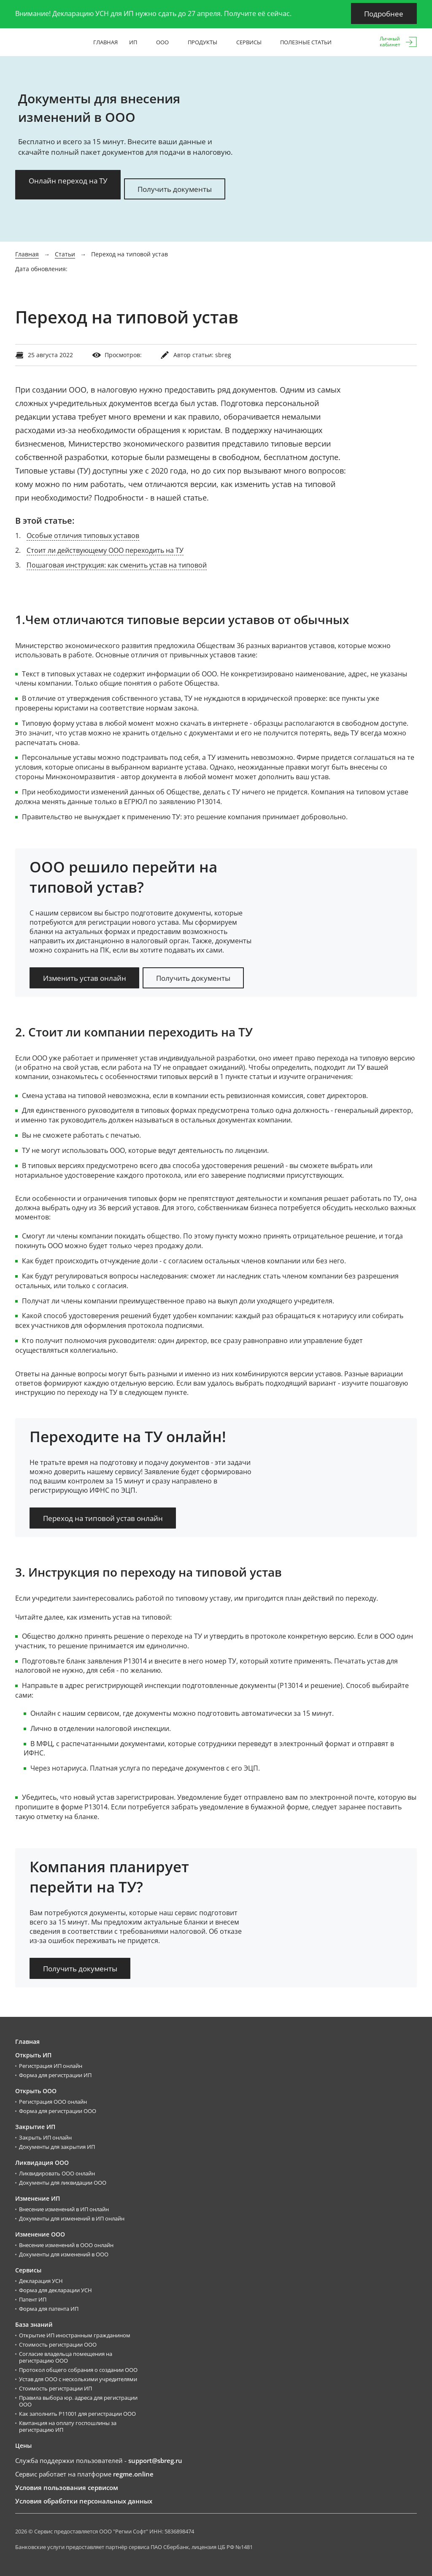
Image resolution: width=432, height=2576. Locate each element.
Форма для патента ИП (48, 2308)
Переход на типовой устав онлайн (103, 1518)
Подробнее (383, 14)
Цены (23, 2445)
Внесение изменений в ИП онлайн (64, 2209)
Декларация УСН (41, 2280)
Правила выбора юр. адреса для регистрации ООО (78, 2400)
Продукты (206, 42)
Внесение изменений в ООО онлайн (66, 2244)
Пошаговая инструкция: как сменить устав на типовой (117, 564)
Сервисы (252, 42)
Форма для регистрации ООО (57, 2110)
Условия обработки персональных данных (83, 2500)
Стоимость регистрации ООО (58, 2344)
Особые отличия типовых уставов (83, 535)
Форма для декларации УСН (55, 2289)
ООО (166, 42)
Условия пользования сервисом (66, 2487)
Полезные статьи (309, 42)
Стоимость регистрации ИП (55, 2388)
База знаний (34, 2324)
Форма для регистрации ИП (55, 2074)
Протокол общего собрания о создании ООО (78, 2369)
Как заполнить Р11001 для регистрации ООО (77, 2413)
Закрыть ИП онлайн (45, 2137)
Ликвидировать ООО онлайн (57, 2173)
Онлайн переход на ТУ (68, 181)
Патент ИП (32, 2299)
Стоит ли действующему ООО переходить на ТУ (105, 549)
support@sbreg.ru (155, 2460)
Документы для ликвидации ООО (62, 2182)
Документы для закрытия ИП (57, 2146)
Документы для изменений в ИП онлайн (71, 2218)
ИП (136, 42)
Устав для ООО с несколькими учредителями (78, 2378)
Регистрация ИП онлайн (50, 2065)
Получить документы (175, 189)
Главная (105, 42)
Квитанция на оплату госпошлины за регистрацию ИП (67, 2426)
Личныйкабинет (390, 41)
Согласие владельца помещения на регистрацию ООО (65, 2357)
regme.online (133, 2473)
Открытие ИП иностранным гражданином (74, 2335)
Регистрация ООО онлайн (53, 2101)
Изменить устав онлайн (84, 977)
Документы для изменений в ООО (63, 2254)
